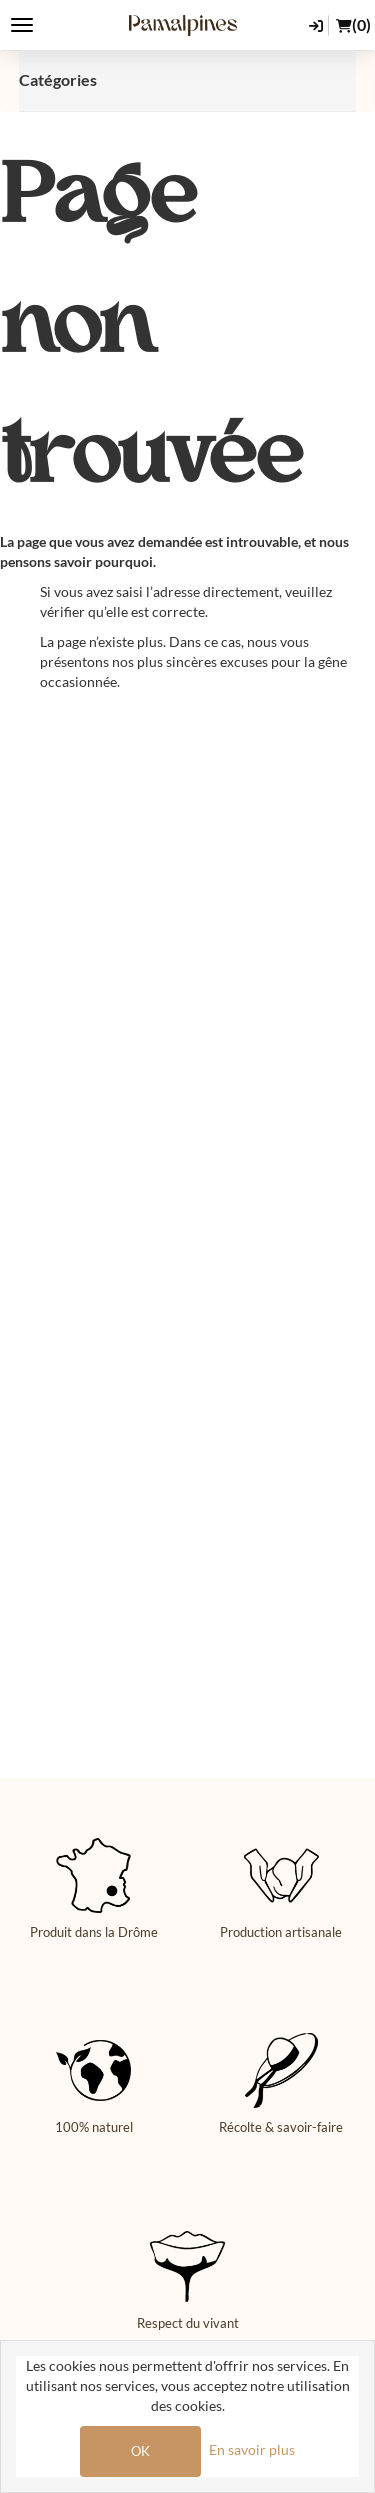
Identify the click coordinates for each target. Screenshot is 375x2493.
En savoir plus (252, 2449)
